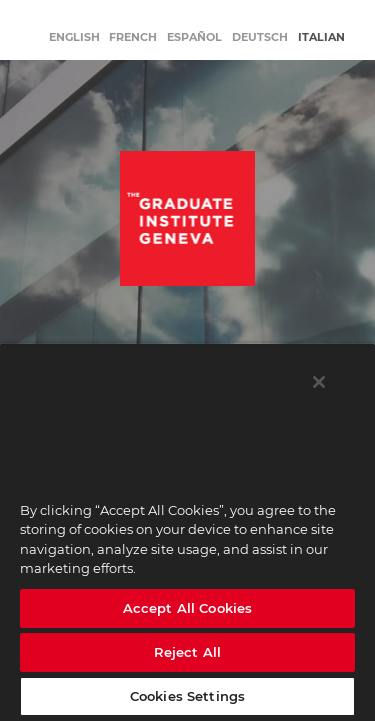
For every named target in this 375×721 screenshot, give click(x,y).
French (133, 37)
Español (194, 37)
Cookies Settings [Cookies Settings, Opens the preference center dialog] (187, 696)
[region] (187, 532)
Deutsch (260, 37)
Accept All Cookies (187, 608)
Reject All (187, 652)
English (74, 37)
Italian (321, 37)
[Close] (319, 382)
